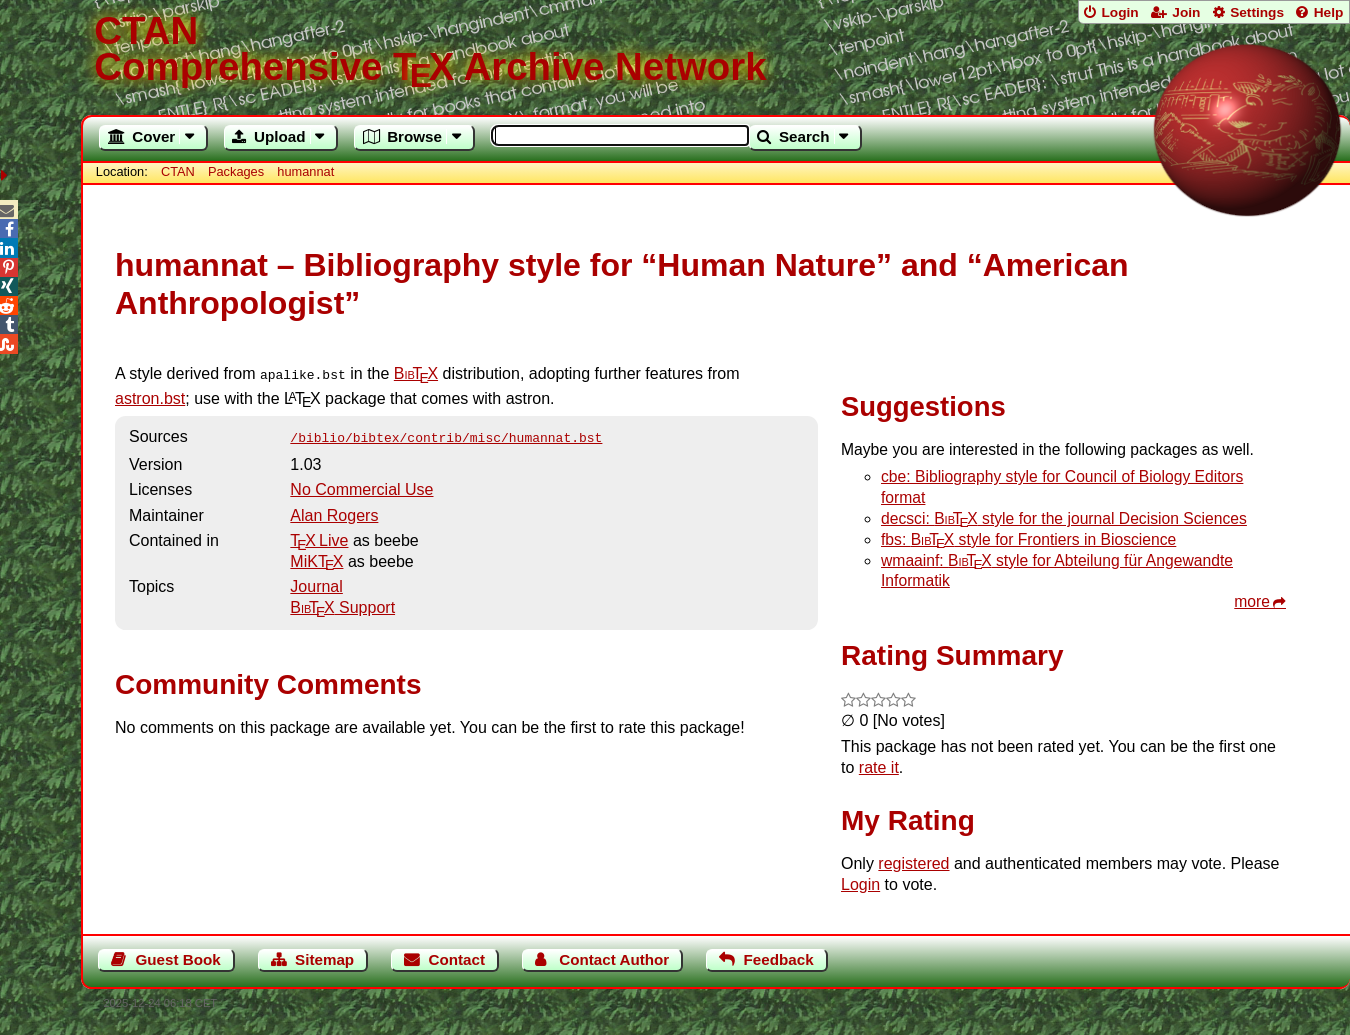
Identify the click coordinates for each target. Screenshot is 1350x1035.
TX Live (319, 536)
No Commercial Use (361, 485)
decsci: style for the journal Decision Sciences (1064, 518)
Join (1186, 12)
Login (1119, 12)
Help (1329, 12)
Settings (1257, 12)
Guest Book (178, 959)
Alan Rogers (334, 511)
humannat (305, 171)
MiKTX (316, 557)
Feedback (779, 959)
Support (342, 603)
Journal (316, 582)
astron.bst (150, 396)
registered (913, 863)
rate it (879, 767)
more (1252, 601)
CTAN (178, 171)
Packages (238, 171)
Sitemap (324, 959)
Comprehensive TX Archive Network (715, 50)
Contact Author (614, 959)
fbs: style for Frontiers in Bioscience (1028, 539)
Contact (456, 959)
